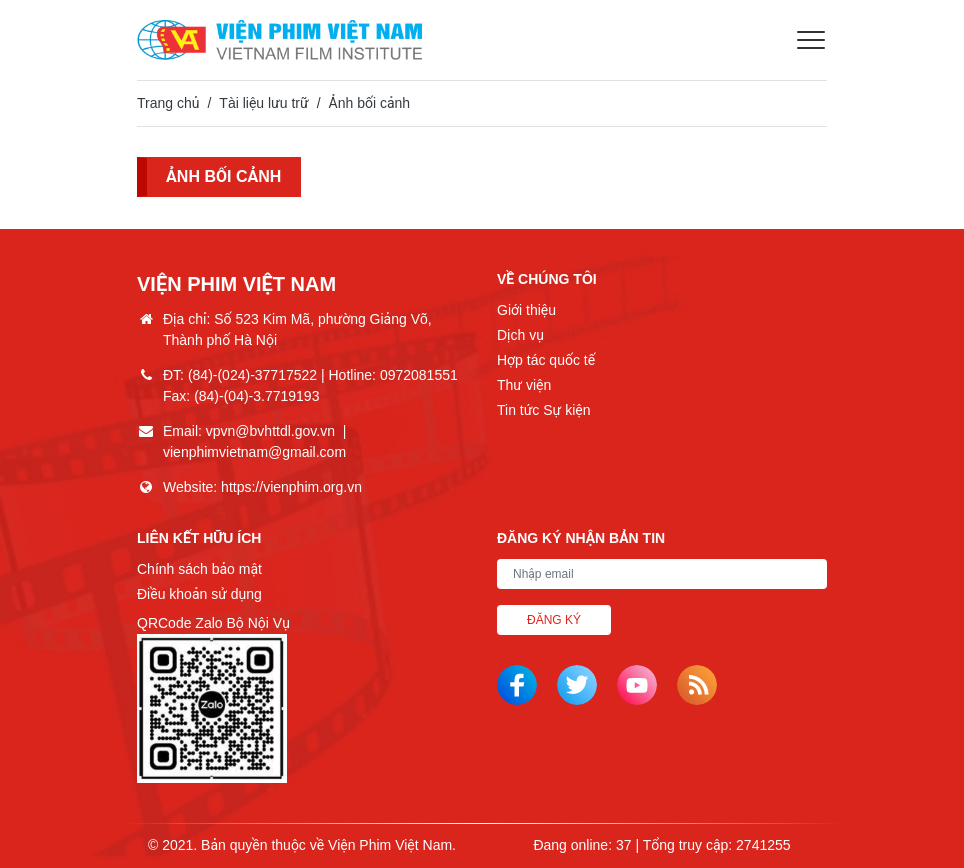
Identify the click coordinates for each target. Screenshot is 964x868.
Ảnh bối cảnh (228, 177)
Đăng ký (554, 620)
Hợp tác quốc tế (546, 360)
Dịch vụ (520, 335)
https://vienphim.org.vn (291, 487)
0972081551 (419, 375)
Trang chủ (168, 103)
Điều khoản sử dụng (199, 594)
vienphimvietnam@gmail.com (254, 452)
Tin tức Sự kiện (543, 410)
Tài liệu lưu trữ (263, 103)
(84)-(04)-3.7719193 (256, 396)
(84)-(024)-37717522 (252, 375)
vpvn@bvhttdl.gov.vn (270, 431)
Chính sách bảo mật (199, 569)
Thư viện (524, 385)
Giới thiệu (526, 310)
